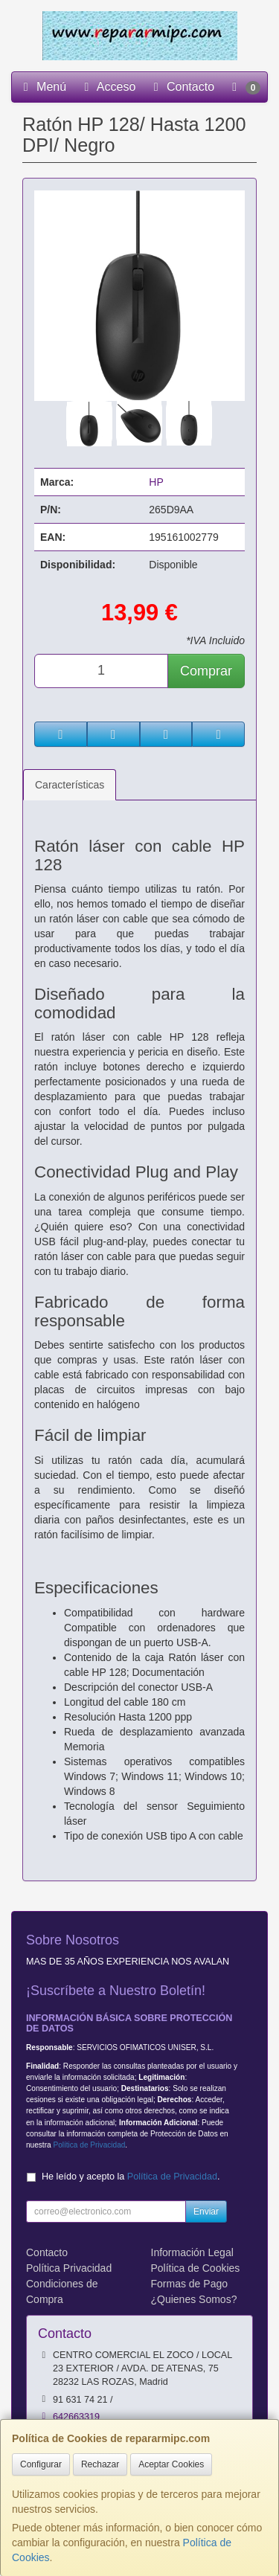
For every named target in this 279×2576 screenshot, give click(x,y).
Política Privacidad (69, 2268)
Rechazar (100, 2464)
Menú (42, 86)
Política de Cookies (195, 2268)
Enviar (206, 2211)
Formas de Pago (189, 2284)
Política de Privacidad (89, 2145)
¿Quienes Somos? (194, 2299)
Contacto (181, 86)
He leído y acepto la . (130, 2176)
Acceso (107, 86)
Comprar (206, 671)
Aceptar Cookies (171, 2464)
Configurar (41, 2464)
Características (69, 785)
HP (156, 482)
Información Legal (192, 2252)
